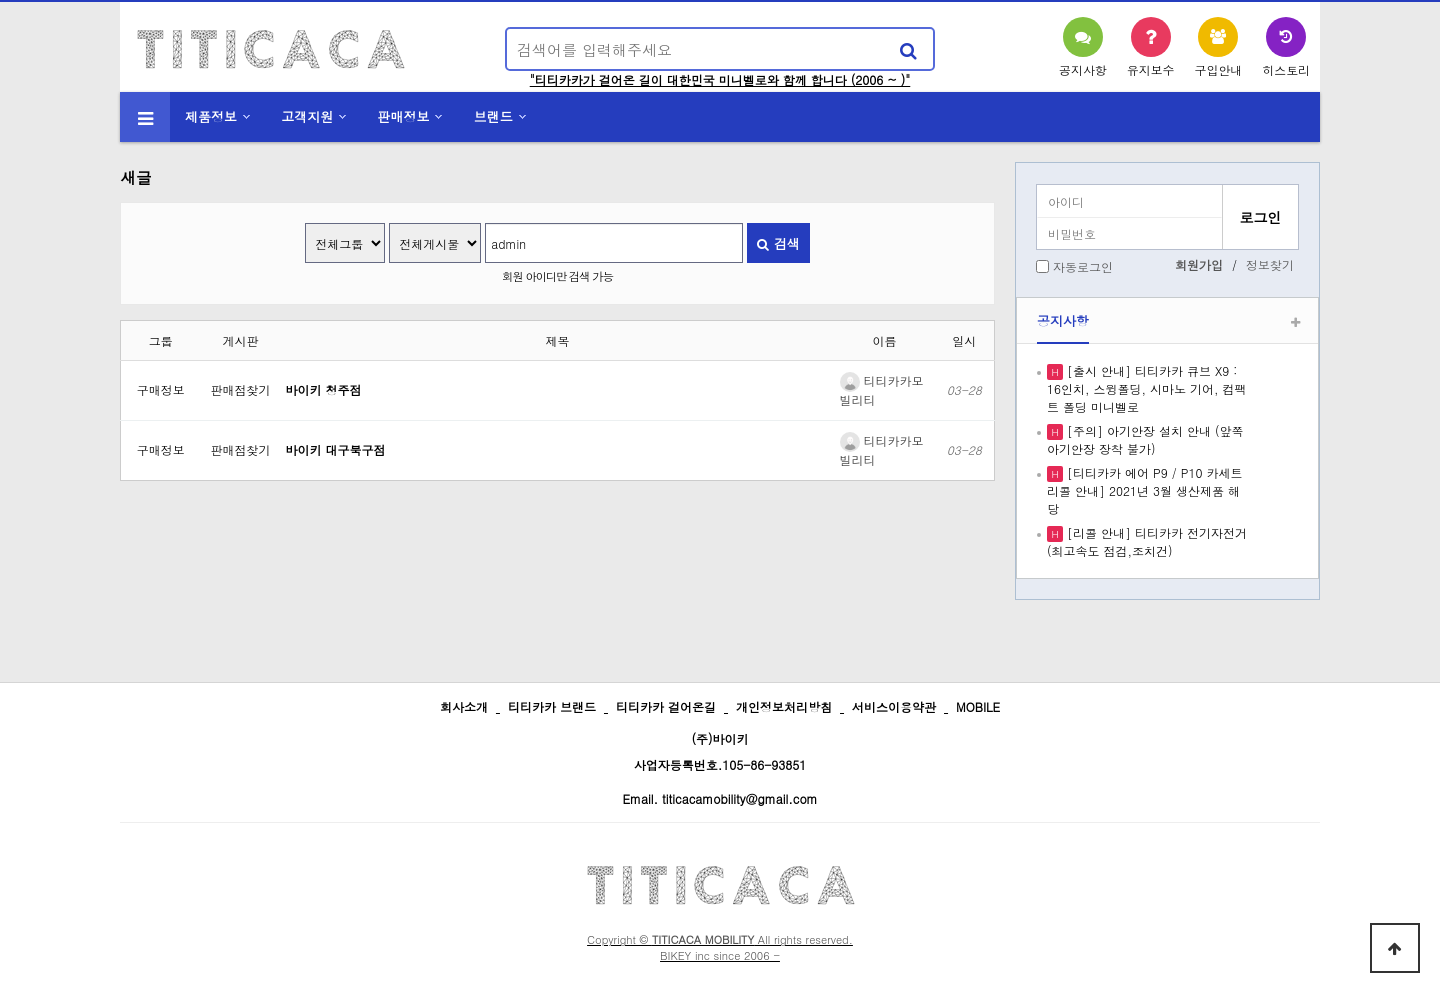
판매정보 (404, 116)
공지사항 (1063, 320)
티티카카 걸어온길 (666, 706)
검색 (778, 243)
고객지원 (307, 116)
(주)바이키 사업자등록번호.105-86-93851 (720, 751)
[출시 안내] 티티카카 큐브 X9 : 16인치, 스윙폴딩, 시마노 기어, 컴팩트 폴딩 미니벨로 (1147, 388)
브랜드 (493, 116)
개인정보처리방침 (784, 706)
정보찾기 (1270, 264)
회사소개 (464, 706)
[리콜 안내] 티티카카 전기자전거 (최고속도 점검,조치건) (1147, 541)
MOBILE (978, 706)
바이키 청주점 (324, 389)
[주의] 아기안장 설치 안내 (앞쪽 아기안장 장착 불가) (1145, 439)
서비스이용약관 (894, 706)
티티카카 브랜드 (552, 706)
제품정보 (211, 116)
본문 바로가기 (0, 0)
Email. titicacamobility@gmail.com (719, 798)
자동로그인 (1083, 266)
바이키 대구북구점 (336, 449)
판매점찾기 (241, 389)
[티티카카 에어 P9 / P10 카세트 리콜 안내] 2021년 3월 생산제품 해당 (1144, 490)
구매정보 (161, 389)
